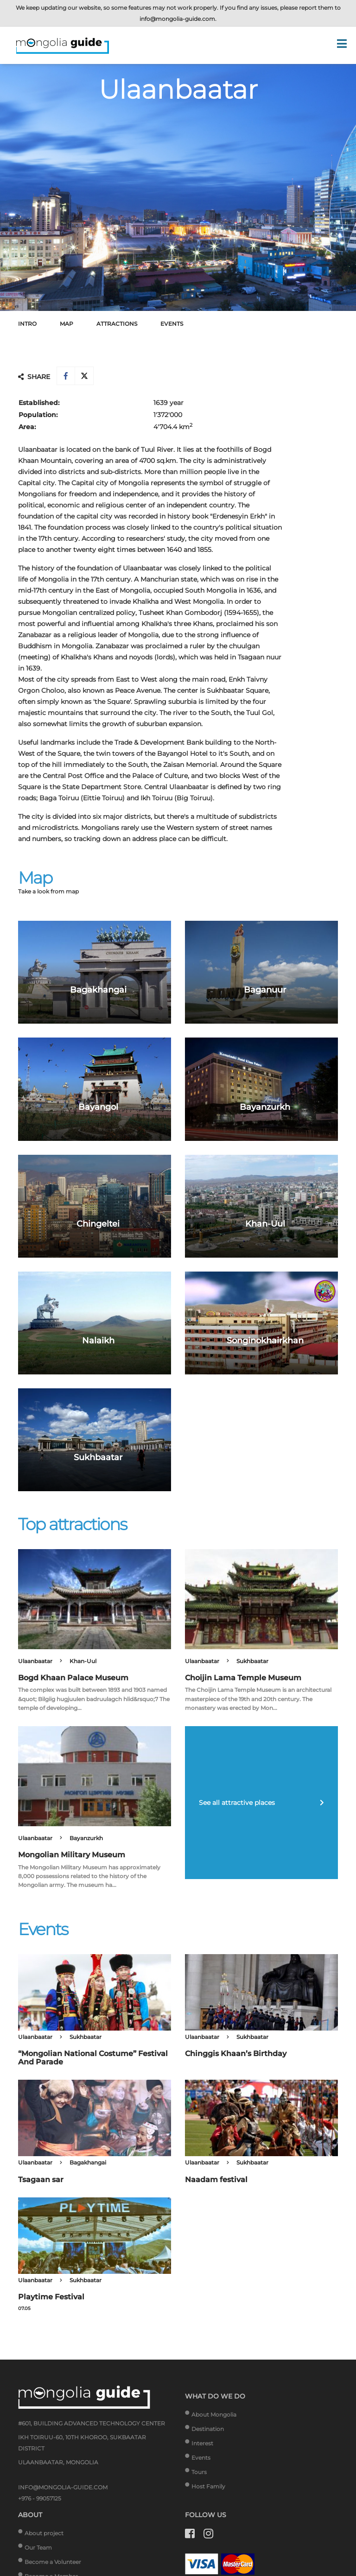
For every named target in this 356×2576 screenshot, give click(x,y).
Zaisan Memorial (190, 764)
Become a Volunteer (53, 2561)
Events (171, 323)
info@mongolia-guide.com (177, 18)
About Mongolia (213, 2414)
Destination (207, 2428)
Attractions (116, 323)
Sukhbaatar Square (237, 690)
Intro (27, 323)
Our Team (38, 2547)
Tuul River (157, 449)
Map (66, 323)
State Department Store (101, 787)
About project (44, 2533)
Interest (202, 2443)
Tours (199, 2471)
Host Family (208, 2486)
